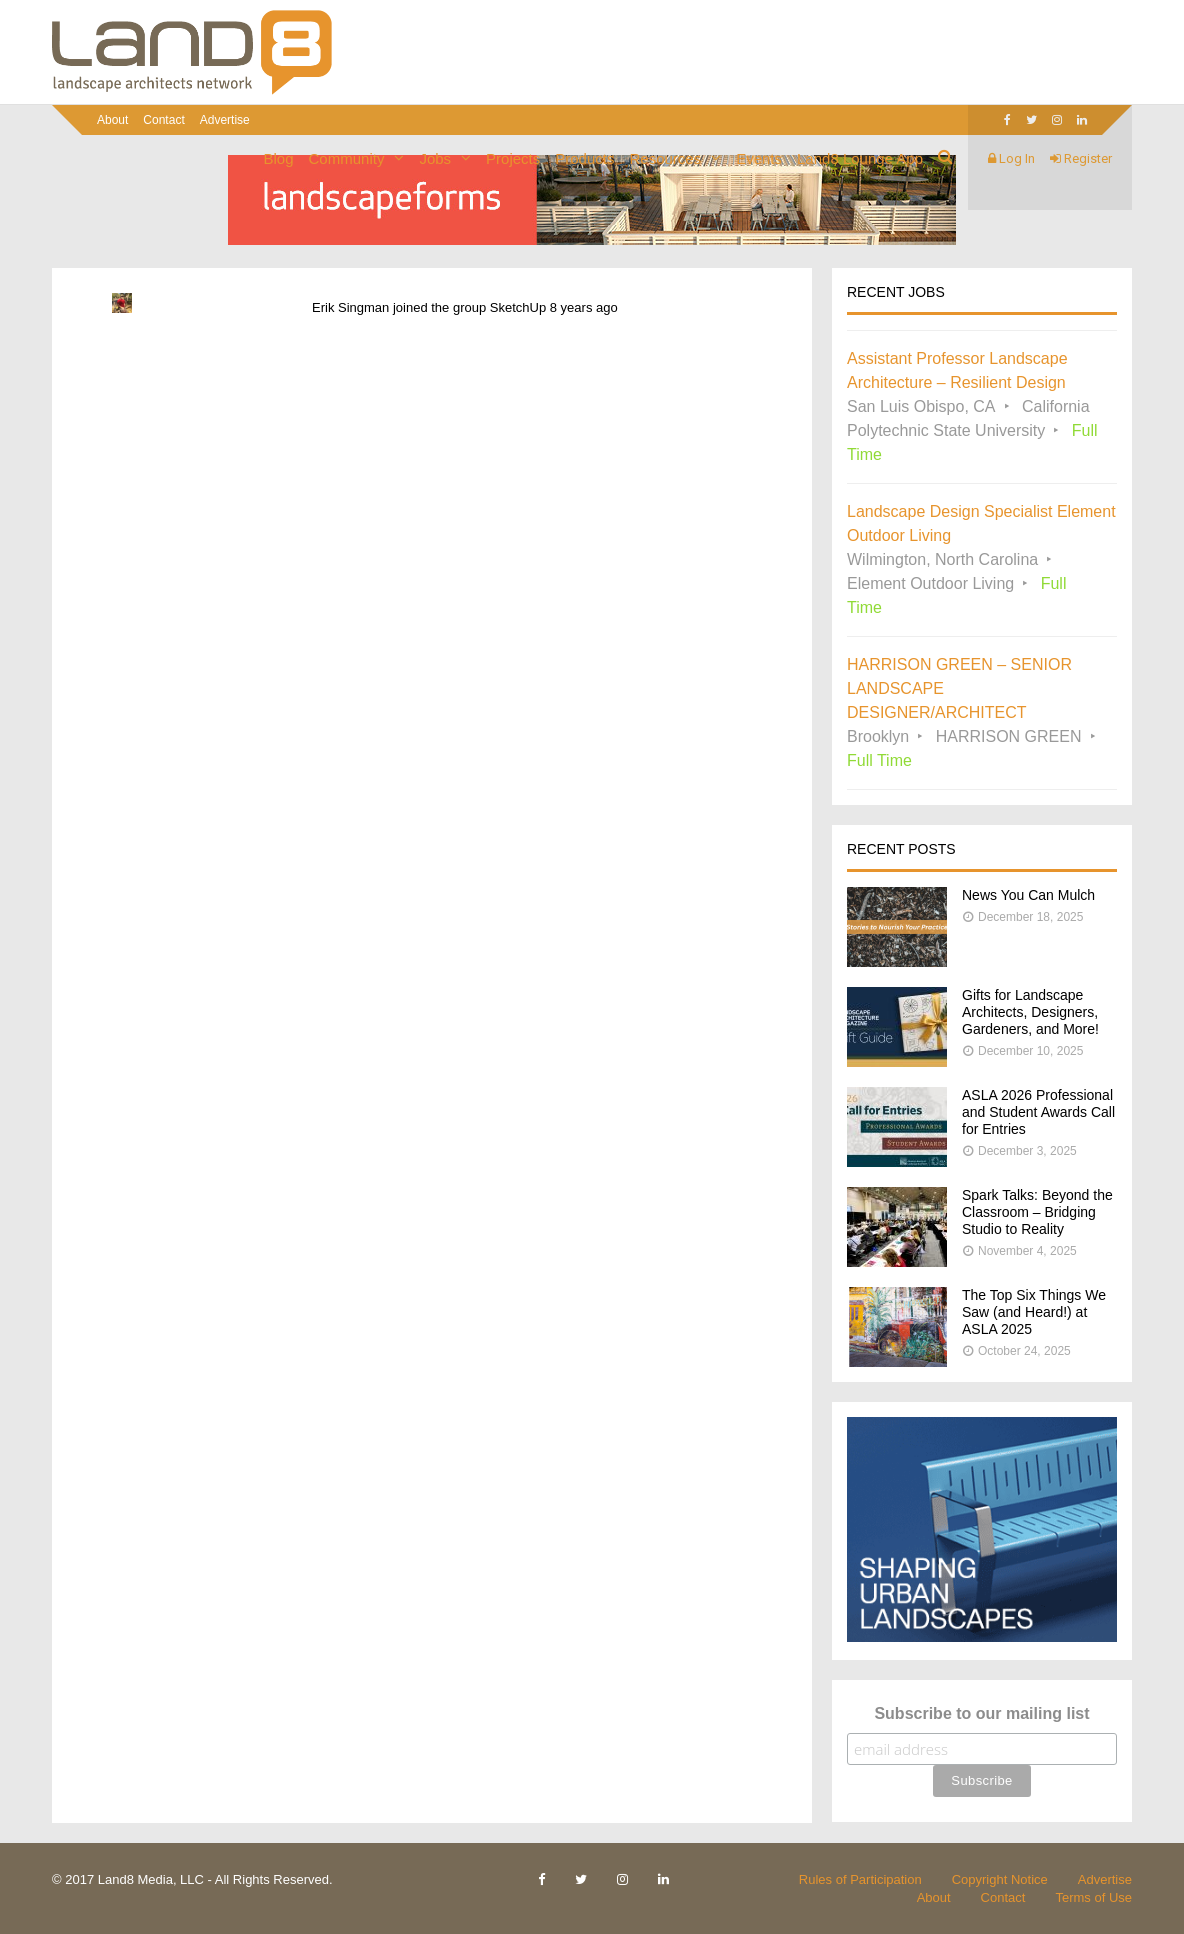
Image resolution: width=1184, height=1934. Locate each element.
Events (759, 158)
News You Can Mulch (1028, 895)
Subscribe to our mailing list (981, 1713)
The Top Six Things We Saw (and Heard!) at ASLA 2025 (1034, 1312)
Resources (665, 158)
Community (347, 158)
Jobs (435, 158)
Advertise (225, 120)
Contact (163, 120)
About (112, 120)
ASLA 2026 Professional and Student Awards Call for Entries (1038, 1112)
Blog (279, 158)
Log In (1011, 158)
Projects (513, 158)
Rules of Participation (860, 1879)
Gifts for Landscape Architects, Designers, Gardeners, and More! (1030, 1012)
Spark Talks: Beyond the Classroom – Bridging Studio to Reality (1037, 1212)
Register (1081, 158)
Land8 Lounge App (860, 158)
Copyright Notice (1000, 1879)
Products (584, 158)
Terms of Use (1093, 1897)
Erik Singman (350, 307)
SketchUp (518, 307)
